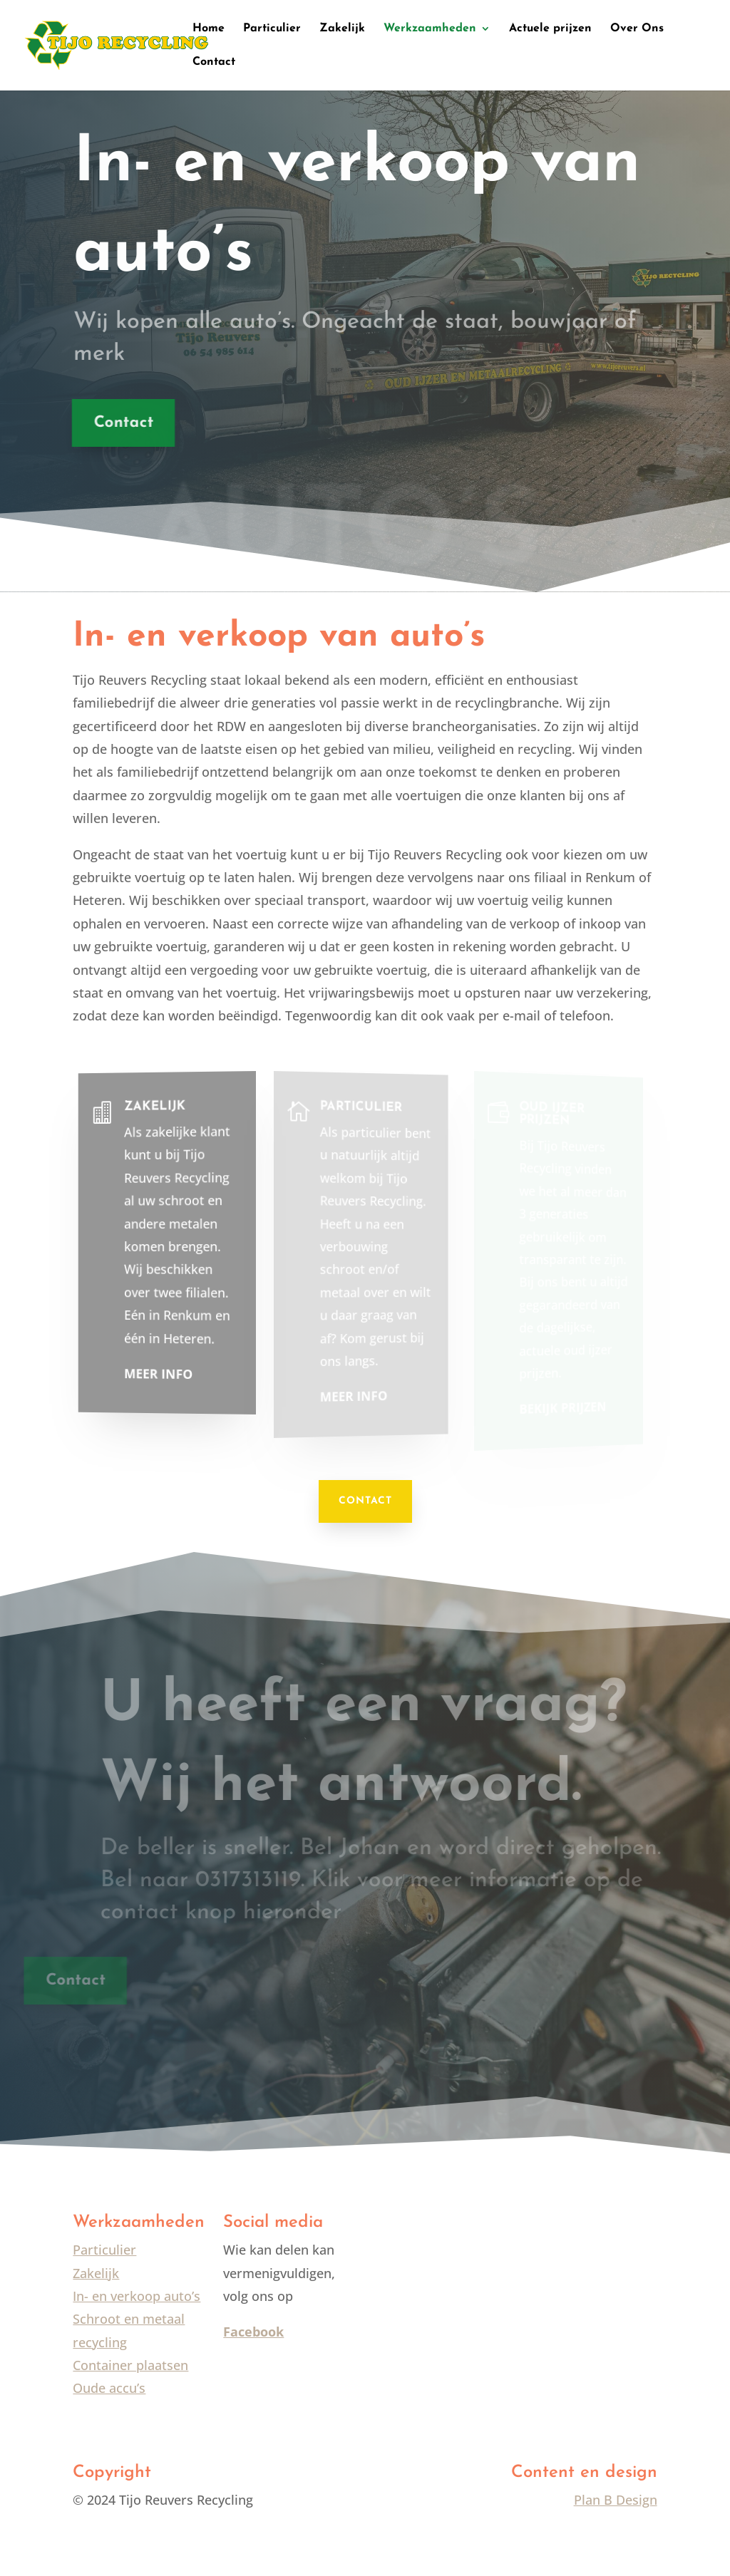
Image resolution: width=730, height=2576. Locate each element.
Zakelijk (342, 29)
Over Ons (637, 29)
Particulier (272, 29)
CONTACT (365, 1501)
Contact (213, 62)
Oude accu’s (109, 2387)
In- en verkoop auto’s (136, 2296)
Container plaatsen (130, 2365)
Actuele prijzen (550, 29)
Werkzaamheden (430, 29)
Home (208, 29)
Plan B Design (615, 2499)
